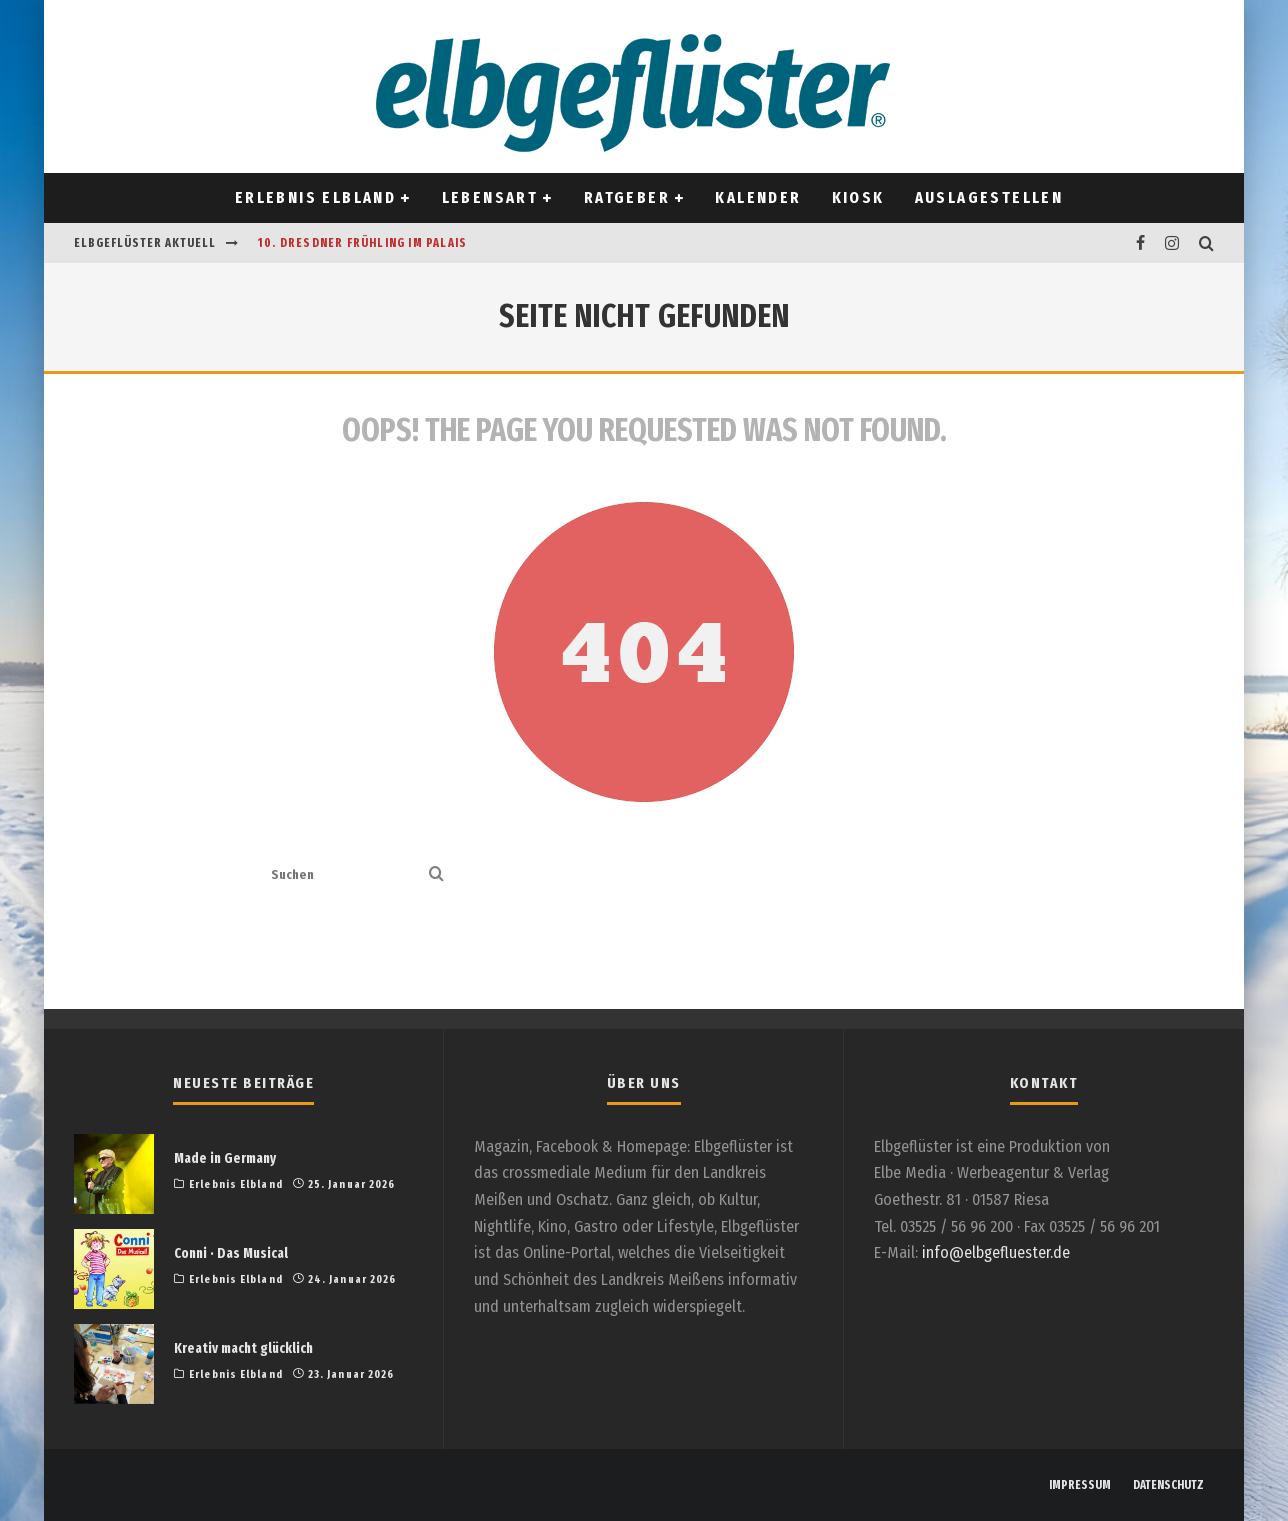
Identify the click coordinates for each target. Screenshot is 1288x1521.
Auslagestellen (989, 197)
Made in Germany (225, 1158)
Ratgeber (627, 197)
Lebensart (490, 197)
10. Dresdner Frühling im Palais (362, 243)
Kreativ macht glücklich (243, 1348)
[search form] (346, 875)
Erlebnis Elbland (315, 197)
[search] (436, 875)
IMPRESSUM (1080, 1485)
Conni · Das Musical (231, 1253)
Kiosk (858, 197)
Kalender (758, 197)
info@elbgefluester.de (996, 1252)
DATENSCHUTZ (1168, 1485)
